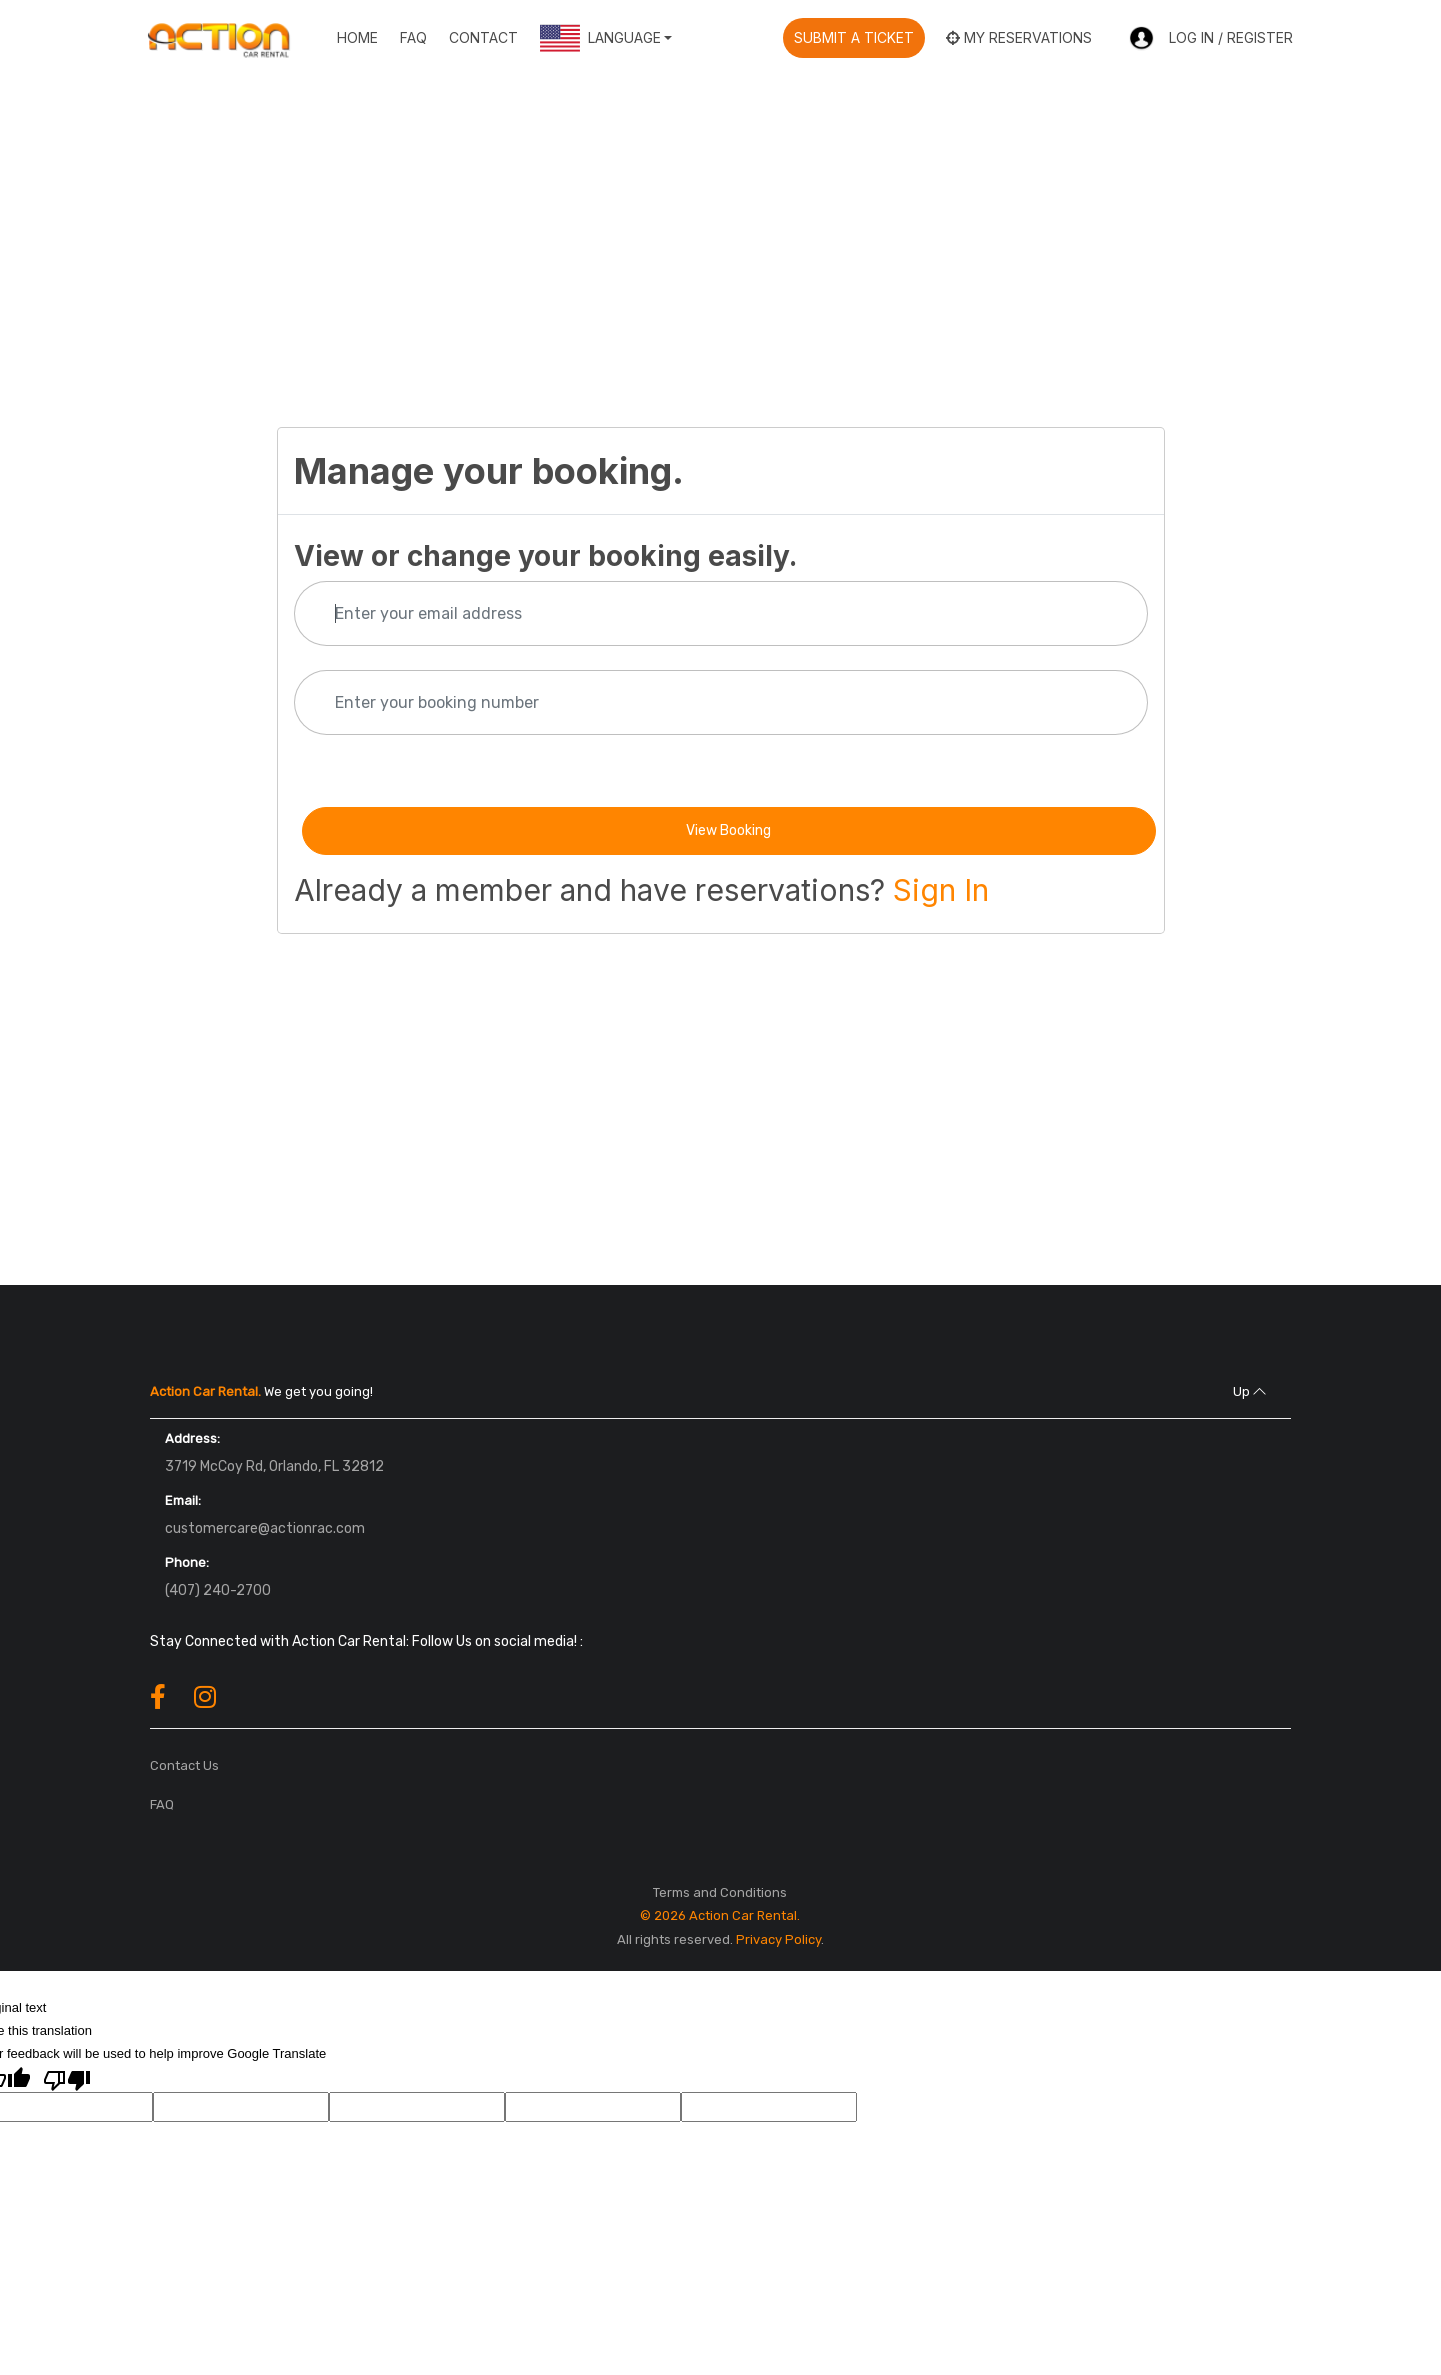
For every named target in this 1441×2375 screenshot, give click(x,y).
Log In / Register (1211, 38)
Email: (183, 1500)
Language (600, 38)
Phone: (187, 1562)
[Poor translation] (67, 2079)
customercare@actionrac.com (265, 1528)
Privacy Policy (778, 1939)
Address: (192, 1438)
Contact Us (184, 1765)
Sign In (941, 890)
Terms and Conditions (720, 1892)
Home (357, 37)
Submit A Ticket (854, 37)
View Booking (728, 830)
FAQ (413, 37)
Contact (483, 37)
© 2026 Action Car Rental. (720, 1915)
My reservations (1019, 37)
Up (1249, 1391)
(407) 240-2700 (218, 1590)
